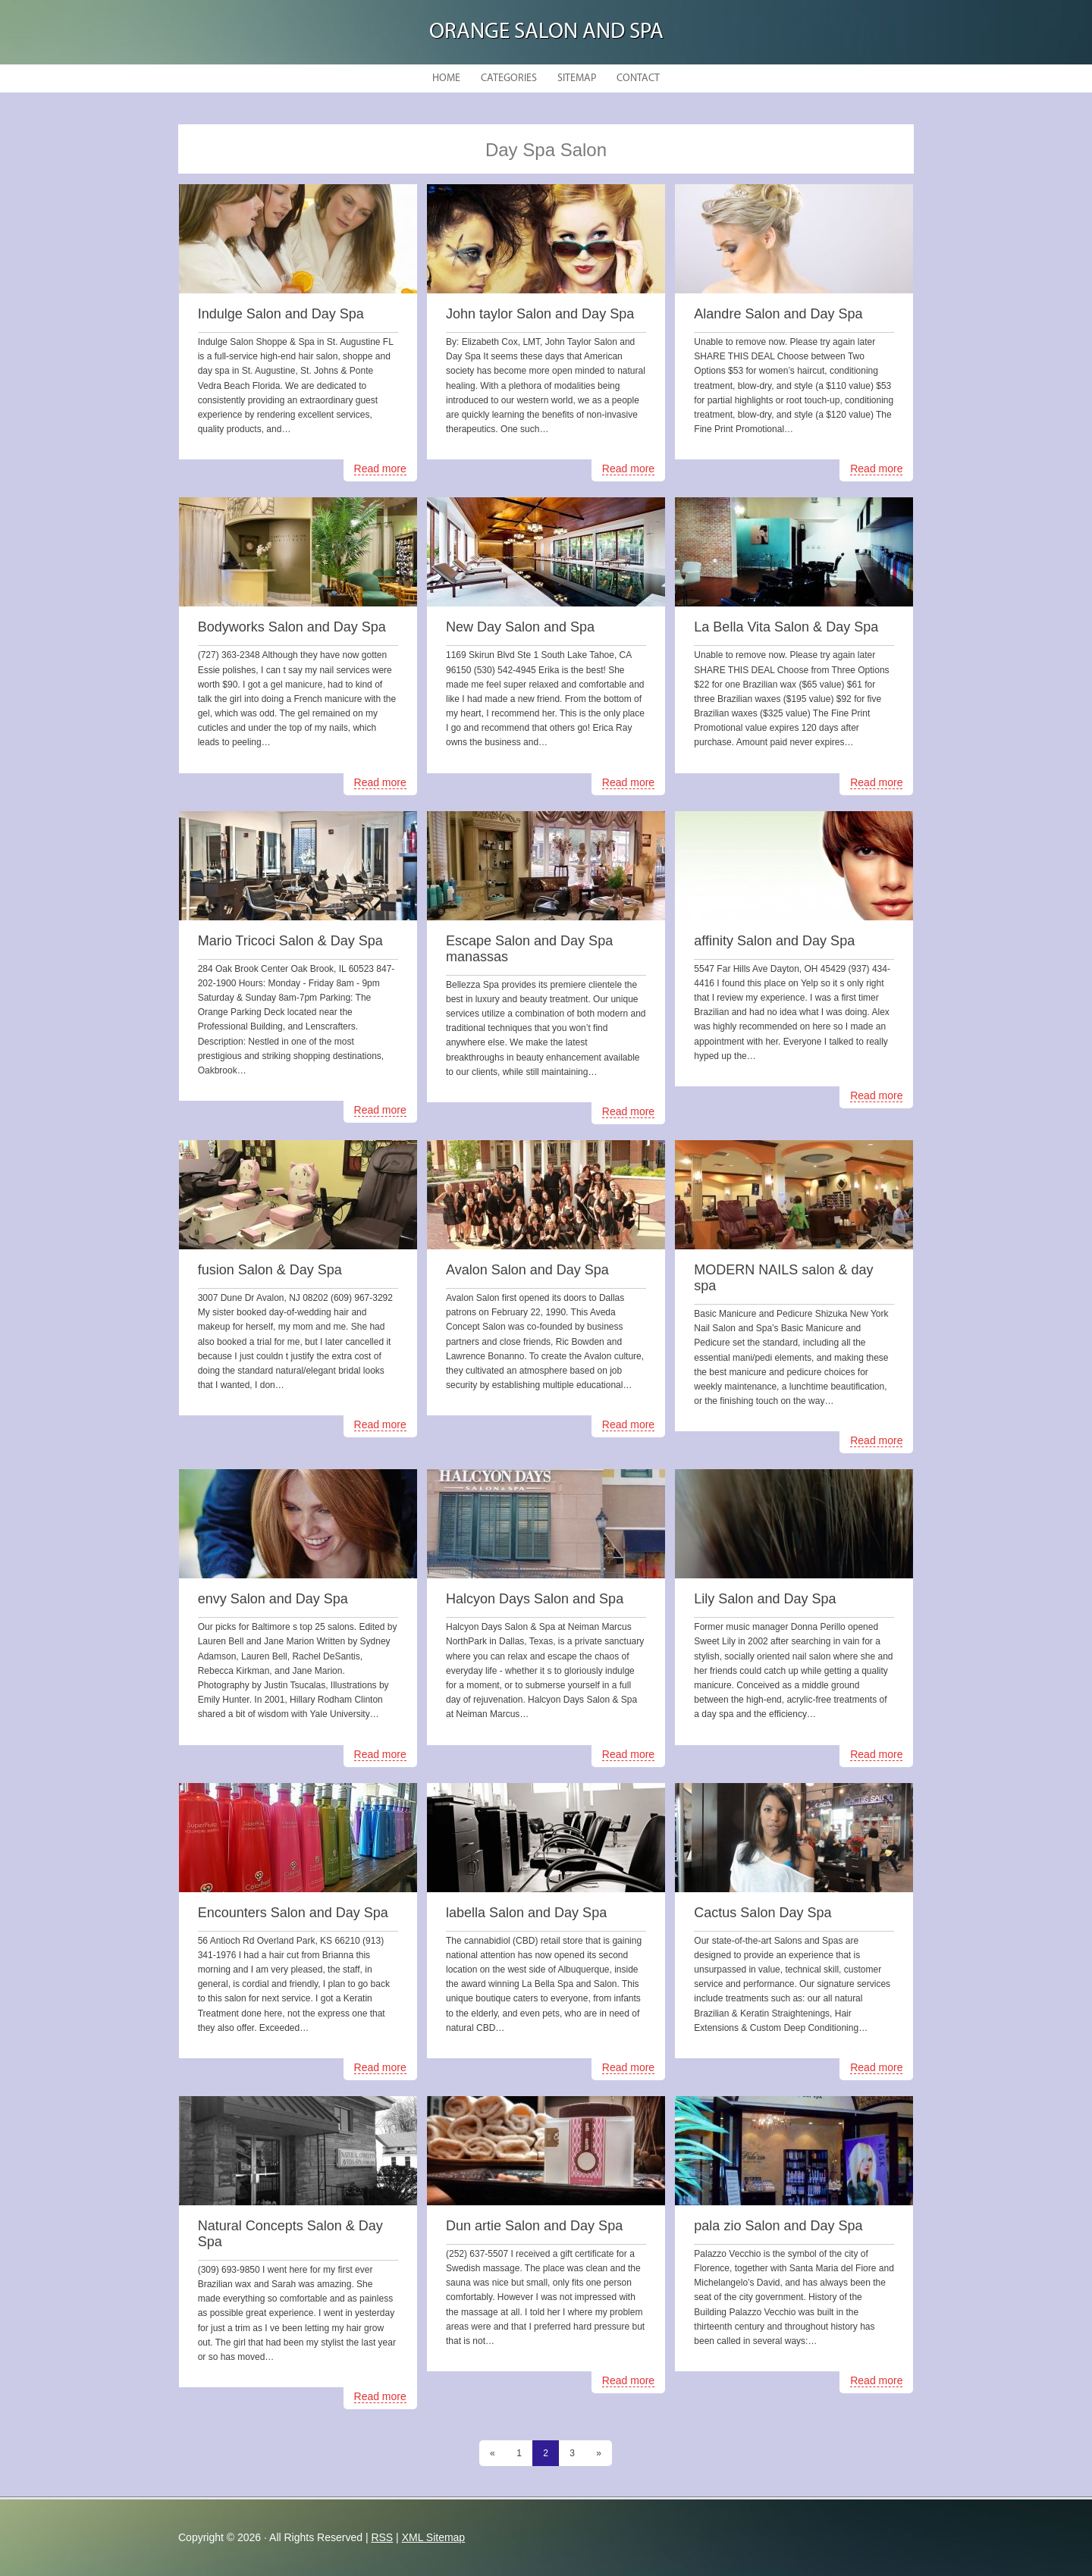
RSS (382, 2537)
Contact (638, 78)
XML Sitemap (434, 2537)
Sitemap (576, 78)
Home (446, 78)
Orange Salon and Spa (546, 32)
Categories (509, 78)
